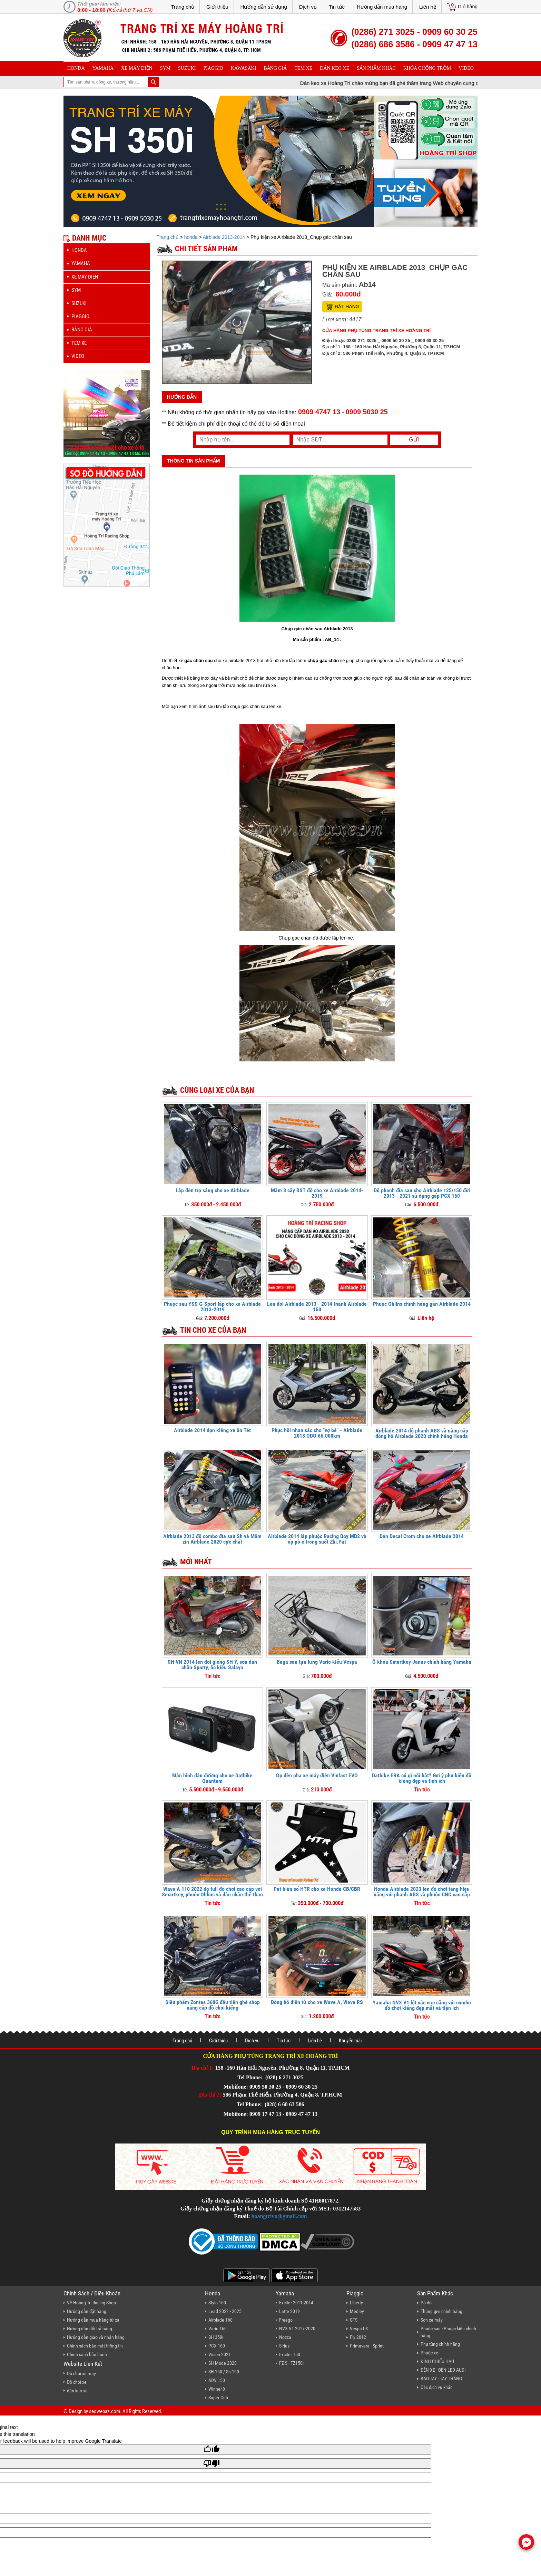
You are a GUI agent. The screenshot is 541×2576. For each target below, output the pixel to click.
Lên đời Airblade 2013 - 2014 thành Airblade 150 (317, 1307)
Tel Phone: (250, 2077)
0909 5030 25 (367, 412)
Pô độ (426, 2302)
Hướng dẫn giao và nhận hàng (96, 2337)
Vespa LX (359, 2328)
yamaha (103, 68)
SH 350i (215, 2337)
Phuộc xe (429, 2352)
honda (76, 68)
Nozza (285, 2337)
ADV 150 (216, 2380)
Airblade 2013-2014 (224, 237)
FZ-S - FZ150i (291, 2363)
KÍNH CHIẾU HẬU (437, 2361)
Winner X (217, 2389)
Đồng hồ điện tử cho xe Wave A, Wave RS (317, 2002)
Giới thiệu (217, 7)
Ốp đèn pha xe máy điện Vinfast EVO (317, 1775)
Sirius (284, 2346)
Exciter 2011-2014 (296, 2302)
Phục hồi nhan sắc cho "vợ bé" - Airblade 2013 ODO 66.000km (317, 1433)
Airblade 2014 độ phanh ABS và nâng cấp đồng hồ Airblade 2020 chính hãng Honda (421, 1433)
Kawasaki (243, 68)
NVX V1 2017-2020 (297, 2328)
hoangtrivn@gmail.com (279, 2216)
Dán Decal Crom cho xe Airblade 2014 (422, 1536)
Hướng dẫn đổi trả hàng (89, 2328)
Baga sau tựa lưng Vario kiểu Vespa (317, 1662)
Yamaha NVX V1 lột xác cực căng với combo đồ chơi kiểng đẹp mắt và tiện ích (422, 2005)
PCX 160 (216, 2346)
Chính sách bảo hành (87, 2354)
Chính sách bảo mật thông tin (95, 2346)
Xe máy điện (137, 68)
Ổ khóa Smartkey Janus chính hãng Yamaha (421, 1662)
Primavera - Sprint (367, 2346)
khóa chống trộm (427, 68)
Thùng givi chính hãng (441, 2311)
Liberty (356, 2302)
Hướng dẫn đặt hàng (86, 2311)
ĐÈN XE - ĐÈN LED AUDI (443, 2370)
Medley (357, 2311)
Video (466, 68)
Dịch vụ (308, 7)
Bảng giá (275, 68)
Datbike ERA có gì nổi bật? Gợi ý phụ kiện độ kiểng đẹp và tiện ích (421, 1778)
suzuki (187, 68)
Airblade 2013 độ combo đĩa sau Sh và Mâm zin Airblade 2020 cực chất (212, 1539)
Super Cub (218, 2397)
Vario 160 (217, 2328)
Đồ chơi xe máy (81, 2373)
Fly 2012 (358, 2337)
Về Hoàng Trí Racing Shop (91, 2302)
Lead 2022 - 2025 (225, 2311)
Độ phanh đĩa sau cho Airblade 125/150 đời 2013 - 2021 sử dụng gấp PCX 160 (422, 1193)
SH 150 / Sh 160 (223, 2371)
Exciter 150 (289, 2354)
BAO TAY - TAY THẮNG (441, 2378)
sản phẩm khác (376, 68)
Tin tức (337, 7)
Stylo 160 (217, 2302)
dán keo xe (334, 68)
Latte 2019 (289, 2311)
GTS (353, 2320)
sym (165, 68)
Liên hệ (427, 7)
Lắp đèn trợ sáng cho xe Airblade (212, 1190)
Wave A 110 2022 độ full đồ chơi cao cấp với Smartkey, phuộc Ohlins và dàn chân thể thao (212, 1892)
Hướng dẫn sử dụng (263, 7)
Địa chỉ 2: (210, 2095)
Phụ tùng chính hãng (440, 2344)
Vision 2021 (219, 2354)
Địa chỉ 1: (202, 2068)
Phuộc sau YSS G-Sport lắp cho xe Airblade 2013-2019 (212, 1307)
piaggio (213, 68)
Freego (286, 2320)
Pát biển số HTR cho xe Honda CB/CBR (317, 1889)
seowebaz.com (104, 2411)
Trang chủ (182, 7)
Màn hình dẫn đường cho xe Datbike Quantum (212, 1778)
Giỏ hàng (468, 6)
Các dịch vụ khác (436, 2387)
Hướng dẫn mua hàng (382, 7)
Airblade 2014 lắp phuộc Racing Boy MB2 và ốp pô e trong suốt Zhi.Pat (317, 1539)
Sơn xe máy (432, 2320)
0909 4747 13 (319, 412)
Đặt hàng (347, 306)
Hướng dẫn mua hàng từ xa (93, 2320)
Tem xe (303, 68)
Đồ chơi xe (77, 2382)
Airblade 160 (220, 2320)
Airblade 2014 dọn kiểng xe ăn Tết (212, 1430)
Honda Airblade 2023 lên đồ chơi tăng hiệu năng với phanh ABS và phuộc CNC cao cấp (422, 1892)
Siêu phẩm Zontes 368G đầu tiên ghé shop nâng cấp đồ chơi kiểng (212, 2005)
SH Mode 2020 (222, 2363)
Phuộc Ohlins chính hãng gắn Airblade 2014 (422, 1304)
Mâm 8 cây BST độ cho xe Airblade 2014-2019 (317, 1193)
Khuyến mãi (350, 2041)
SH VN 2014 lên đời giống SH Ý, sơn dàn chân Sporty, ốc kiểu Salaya (212, 1665)
